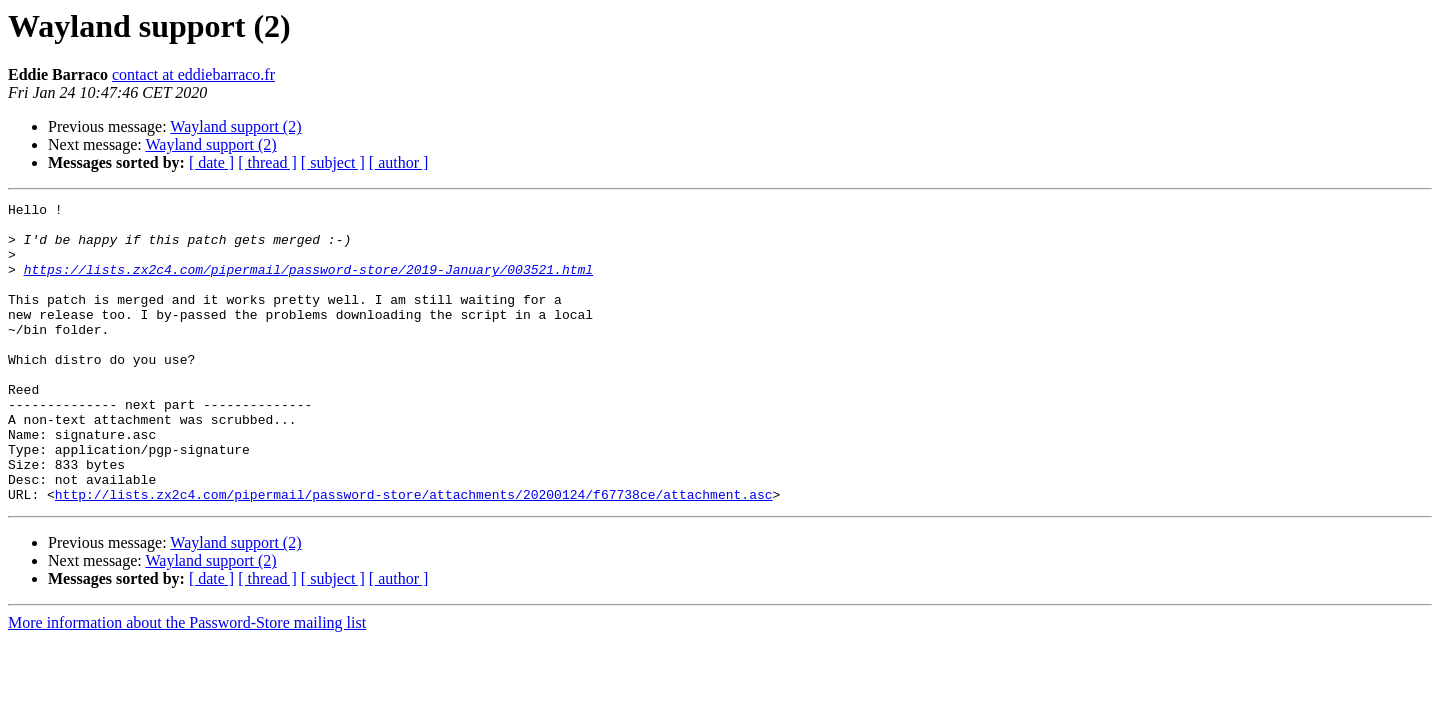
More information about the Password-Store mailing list (187, 682)
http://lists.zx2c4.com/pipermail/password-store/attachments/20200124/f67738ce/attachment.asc (414, 554)
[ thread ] (267, 162)
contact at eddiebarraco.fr (193, 74)
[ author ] (399, 162)
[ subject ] (333, 162)
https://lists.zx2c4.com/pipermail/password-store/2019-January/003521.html (308, 284)
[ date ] (211, 162)
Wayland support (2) (235, 126)
